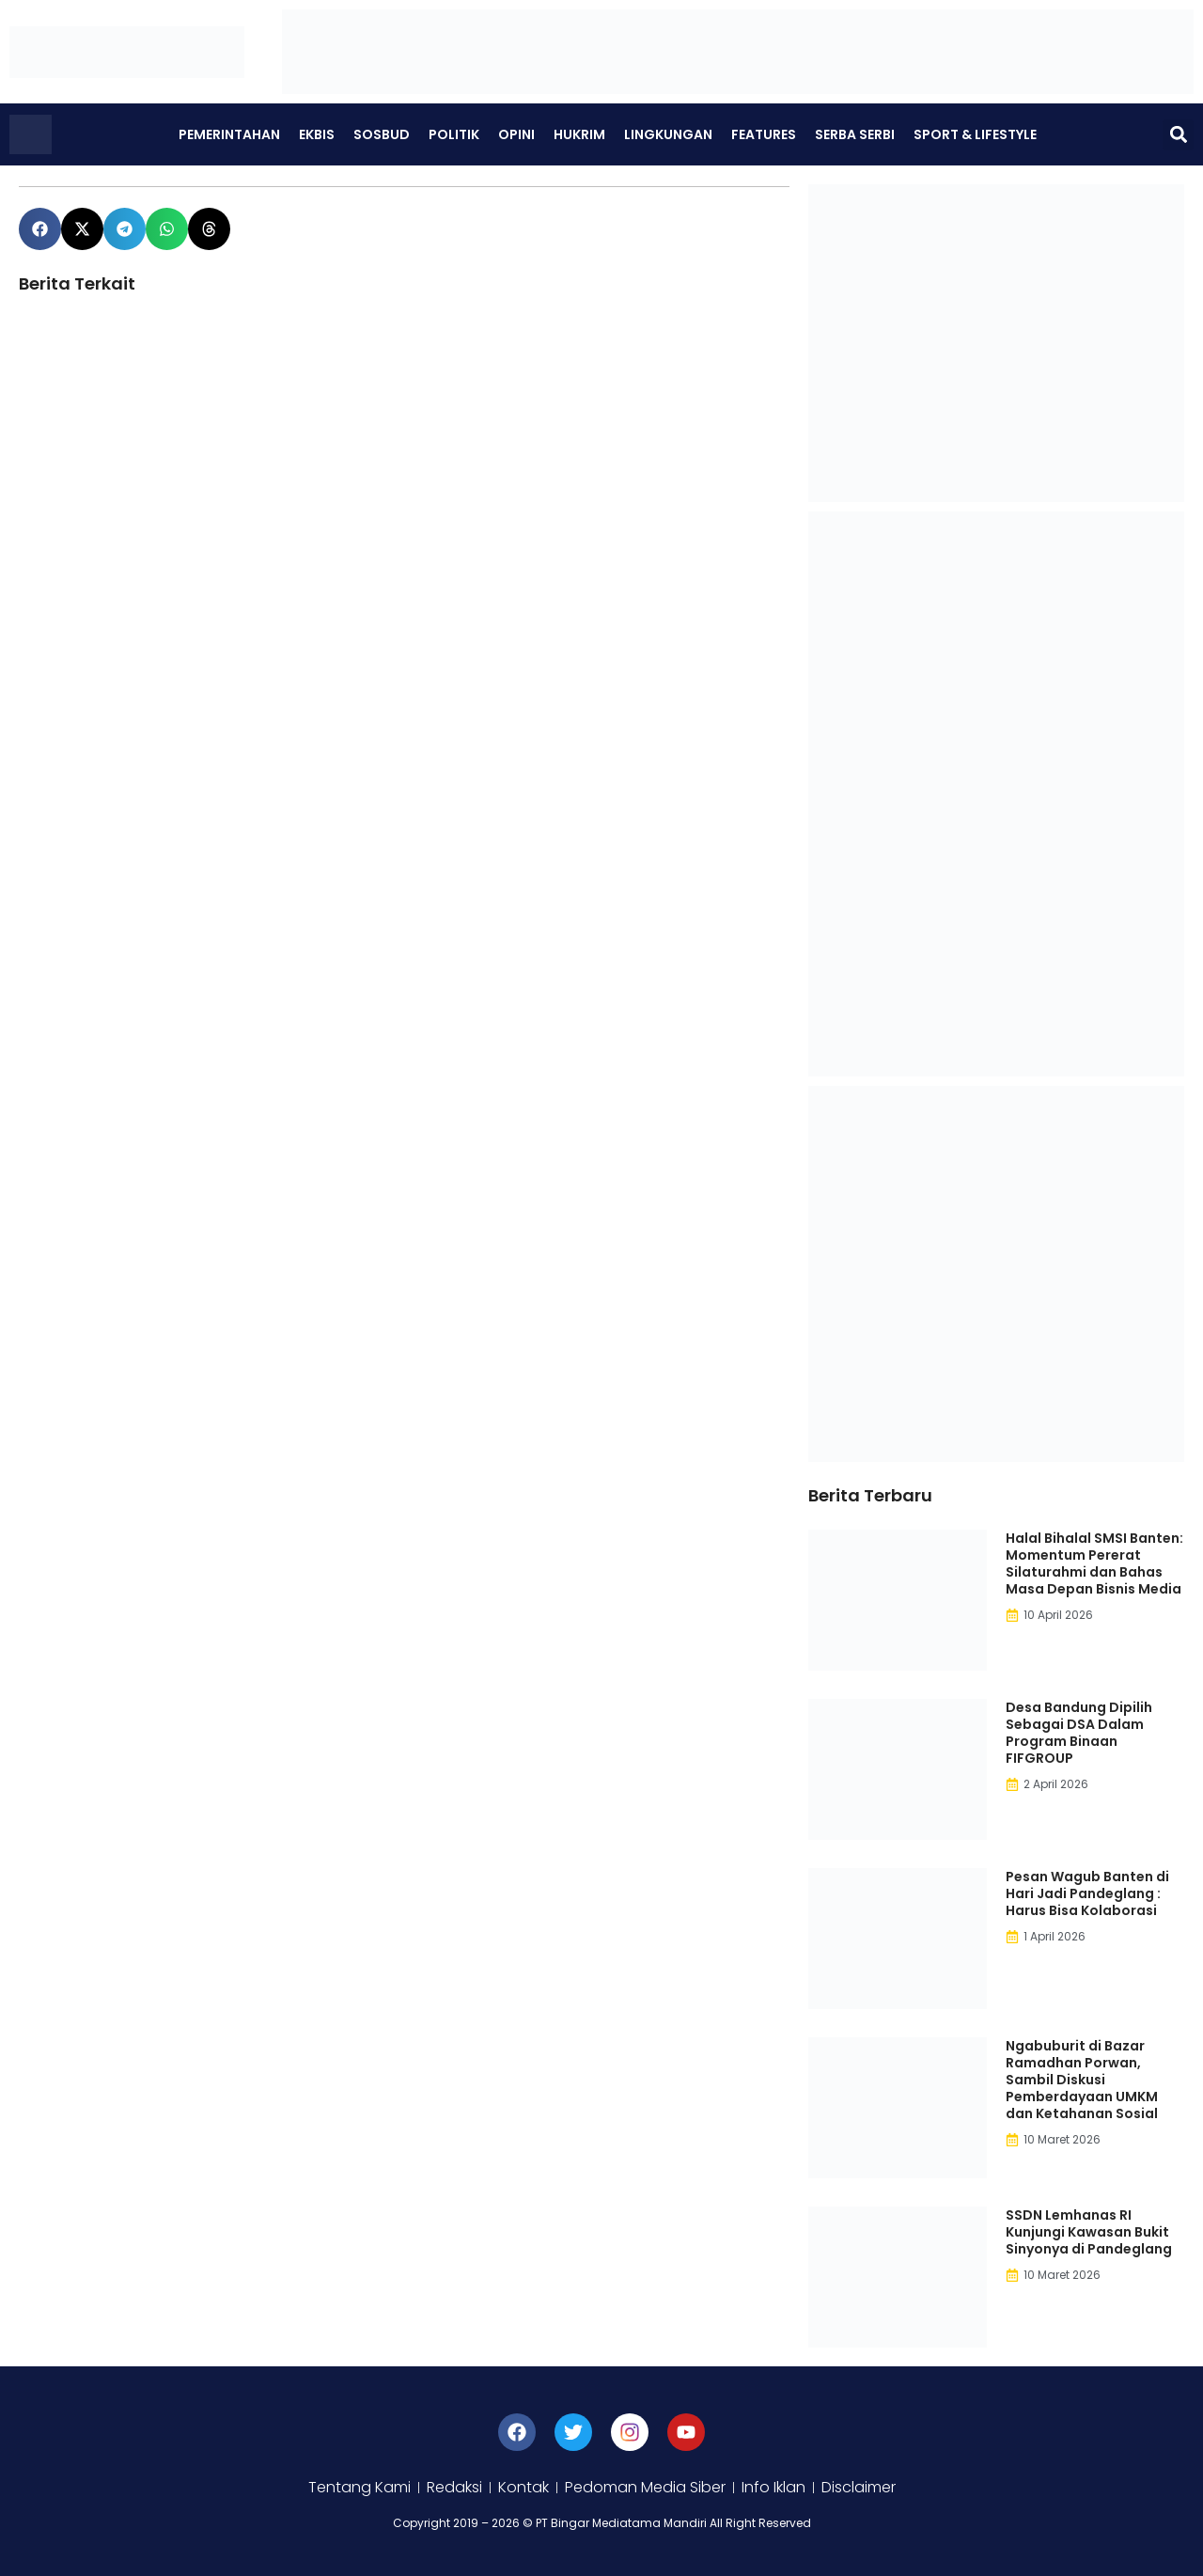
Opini (516, 134)
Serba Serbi (855, 134)
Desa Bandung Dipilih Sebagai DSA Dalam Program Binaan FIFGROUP (1079, 1732)
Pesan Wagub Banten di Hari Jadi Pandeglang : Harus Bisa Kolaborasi (1087, 1893)
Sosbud (381, 134)
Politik (454, 134)
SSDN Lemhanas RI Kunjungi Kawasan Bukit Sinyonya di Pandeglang (1089, 2232)
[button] (1178, 134)
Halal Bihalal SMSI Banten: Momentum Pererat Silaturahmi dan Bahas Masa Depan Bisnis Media (1094, 1563)
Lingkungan (668, 134)
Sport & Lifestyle (975, 134)
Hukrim (579, 134)
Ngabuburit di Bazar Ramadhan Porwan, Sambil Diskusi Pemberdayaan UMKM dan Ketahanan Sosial (1082, 2079)
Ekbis (317, 134)
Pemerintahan (229, 134)
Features (763, 134)
